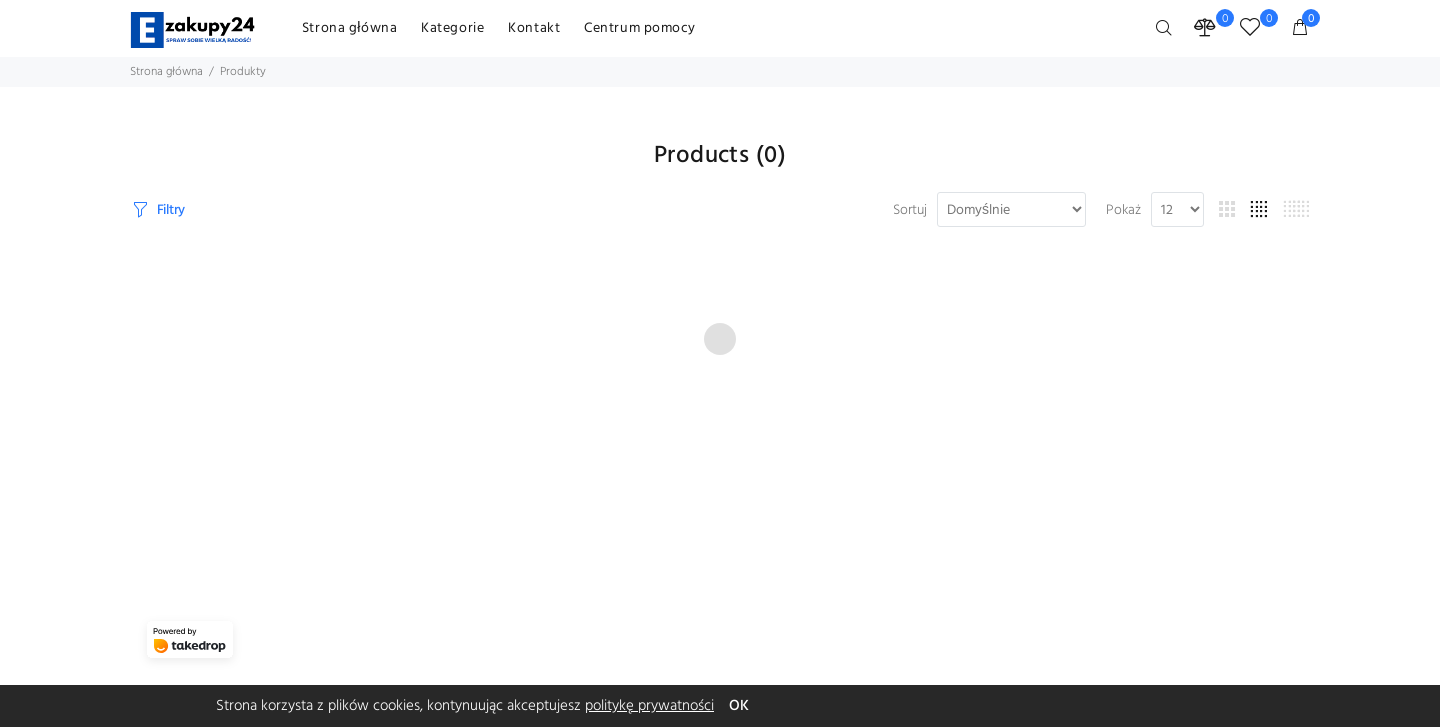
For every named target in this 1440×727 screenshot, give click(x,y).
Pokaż (1123, 211)
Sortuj (910, 211)
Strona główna (349, 28)
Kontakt (534, 28)
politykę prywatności (649, 706)
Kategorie (452, 28)
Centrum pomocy (640, 28)
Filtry (171, 210)
